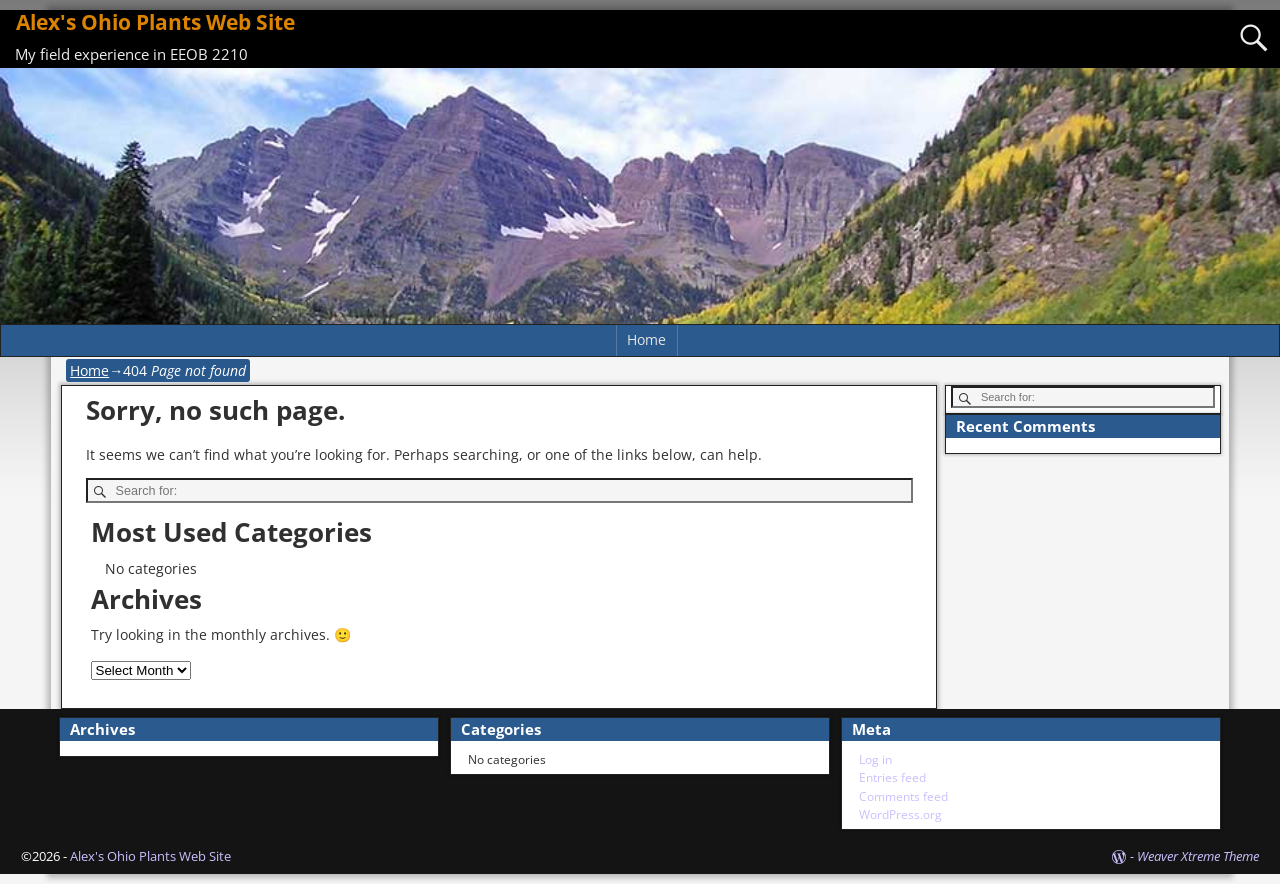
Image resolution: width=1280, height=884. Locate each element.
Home (646, 339)
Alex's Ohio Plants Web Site (155, 22)
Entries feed (892, 777)
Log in (875, 759)
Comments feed (903, 796)
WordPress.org (900, 814)
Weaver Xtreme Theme (1198, 856)
